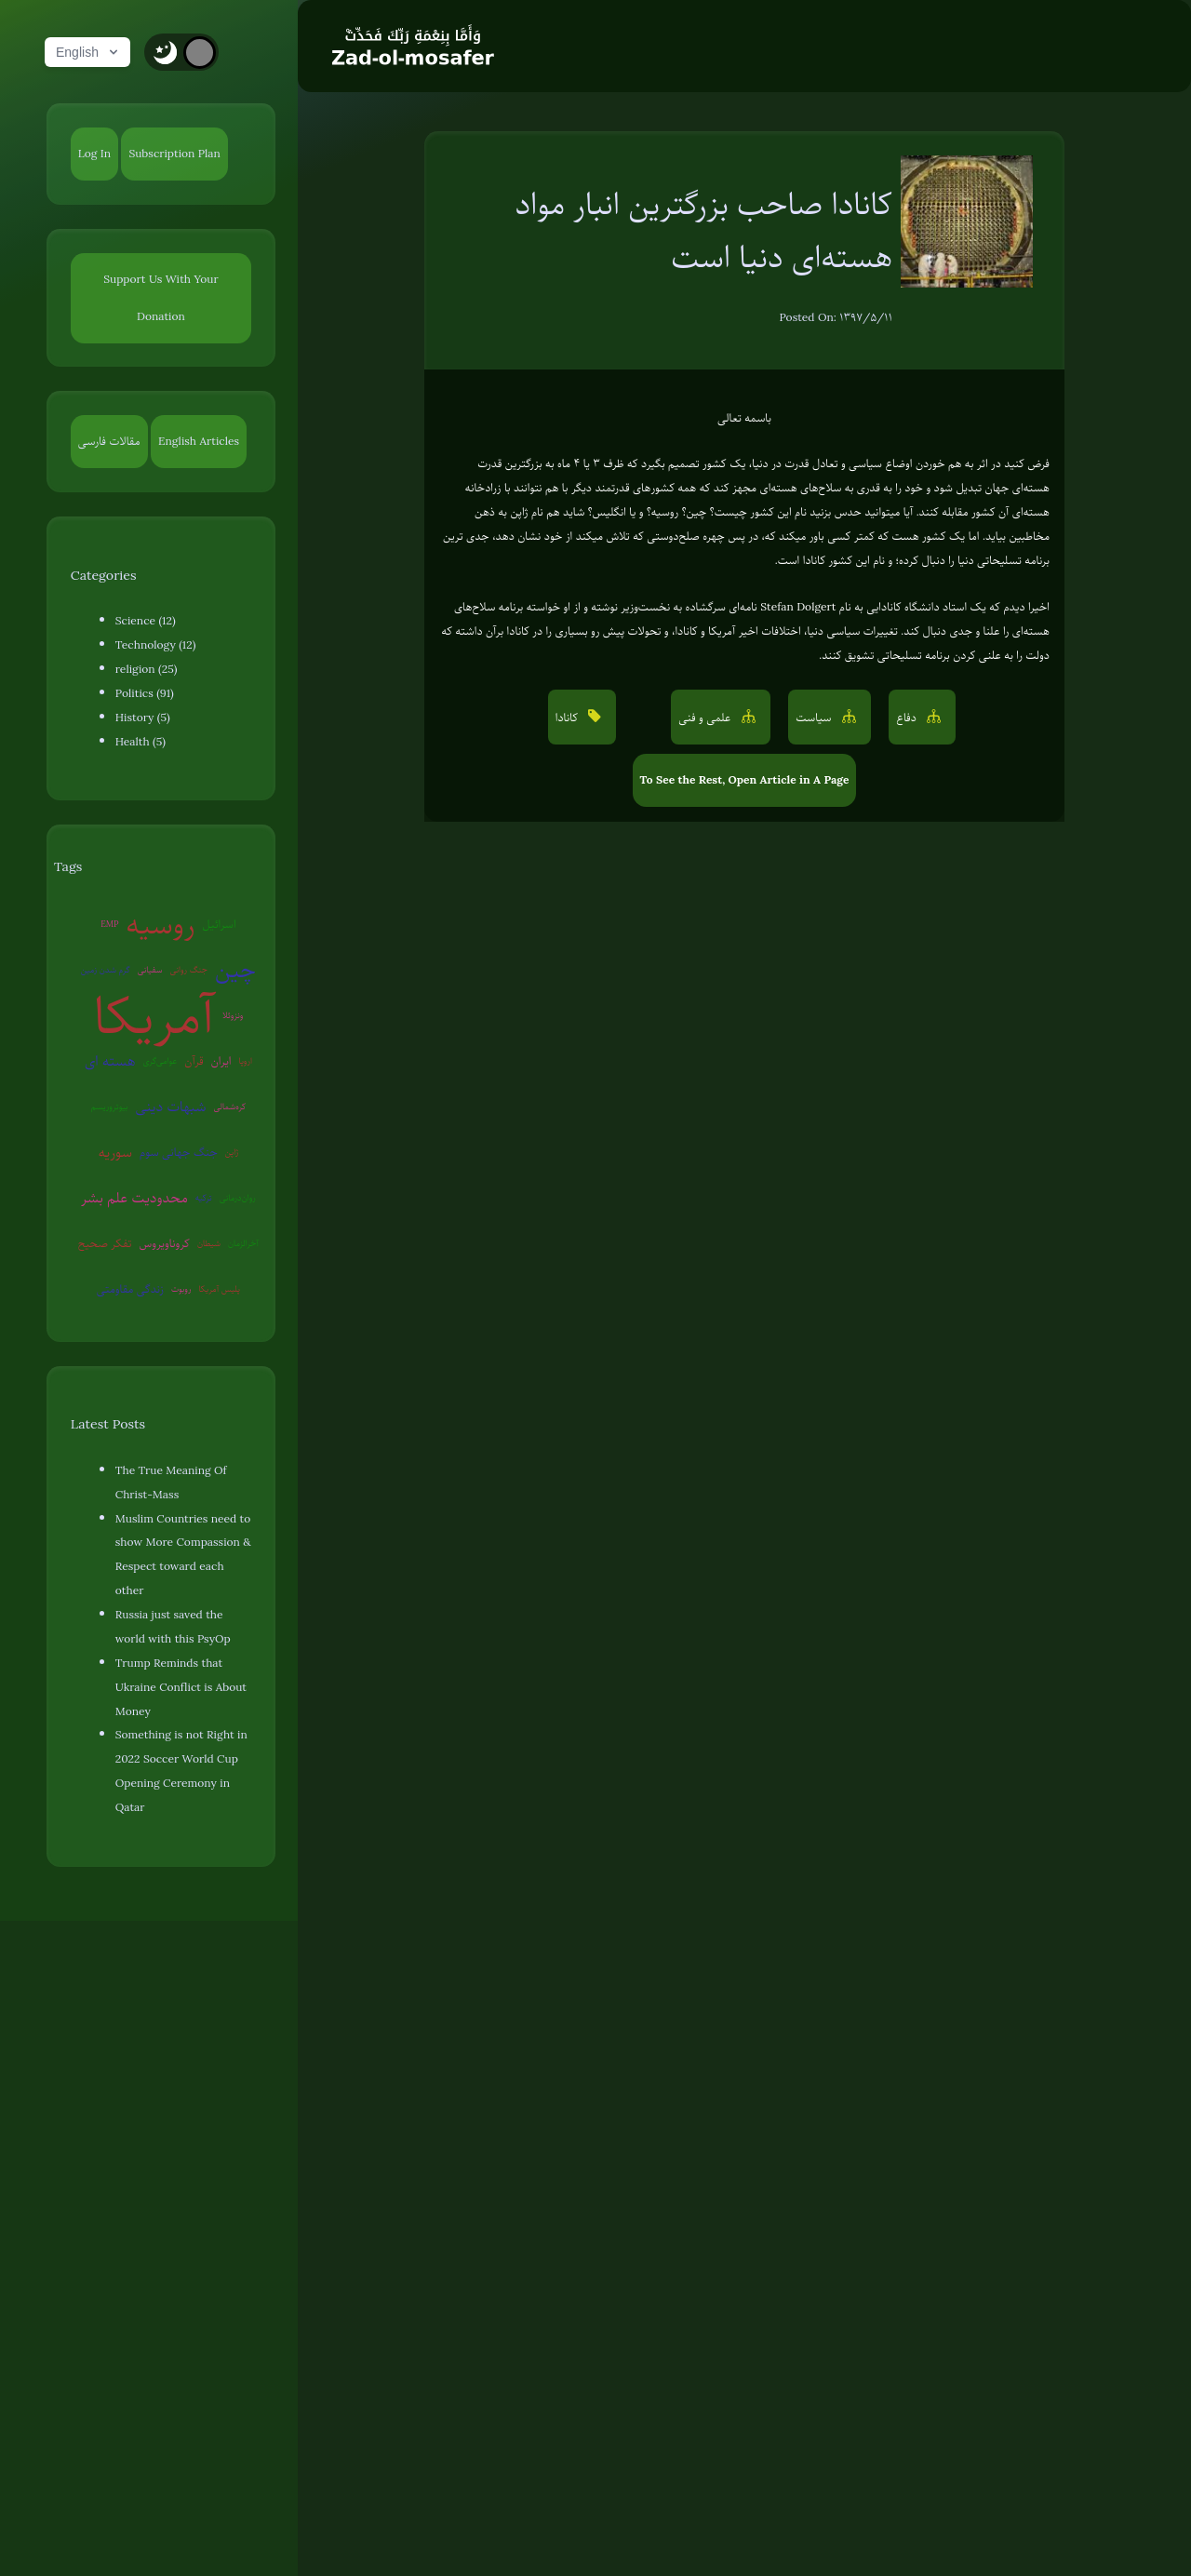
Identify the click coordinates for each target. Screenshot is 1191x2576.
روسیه (160, 924)
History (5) (142, 717)
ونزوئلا (232, 1015)
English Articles (198, 441)
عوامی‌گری (159, 1060)
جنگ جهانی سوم (179, 1152)
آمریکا (154, 1016)
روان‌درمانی (238, 1197)
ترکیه (203, 1197)
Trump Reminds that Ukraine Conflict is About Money (181, 1687)
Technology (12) (155, 645)
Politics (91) (144, 693)
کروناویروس (164, 1243)
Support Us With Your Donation (160, 298)
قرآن (193, 1061)
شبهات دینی (171, 1106)
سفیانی (150, 969)
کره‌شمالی (230, 1106)
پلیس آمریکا (219, 1288)
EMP (109, 924)
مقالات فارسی (109, 441)
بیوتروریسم (109, 1106)
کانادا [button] (568, 717)
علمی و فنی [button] (706, 717)
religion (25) (146, 669)
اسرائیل (218, 924)
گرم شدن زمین (105, 969)
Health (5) (140, 741)
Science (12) (145, 620)
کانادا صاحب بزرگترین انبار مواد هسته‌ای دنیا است (704, 230)
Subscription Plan (174, 153)
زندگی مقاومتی (130, 1289)
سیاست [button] (815, 717)
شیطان (209, 1243)
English (88, 52)
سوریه (115, 1152)
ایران (221, 1061)
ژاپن (231, 1152)
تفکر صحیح (105, 1243)
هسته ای (110, 1061)
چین (235, 969)
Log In (94, 153)
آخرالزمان (243, 1243)
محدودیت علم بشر (134, 1198)
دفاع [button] (907, 717)
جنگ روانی (188, 969)
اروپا (245, 1060)
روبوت (181, 1288)
